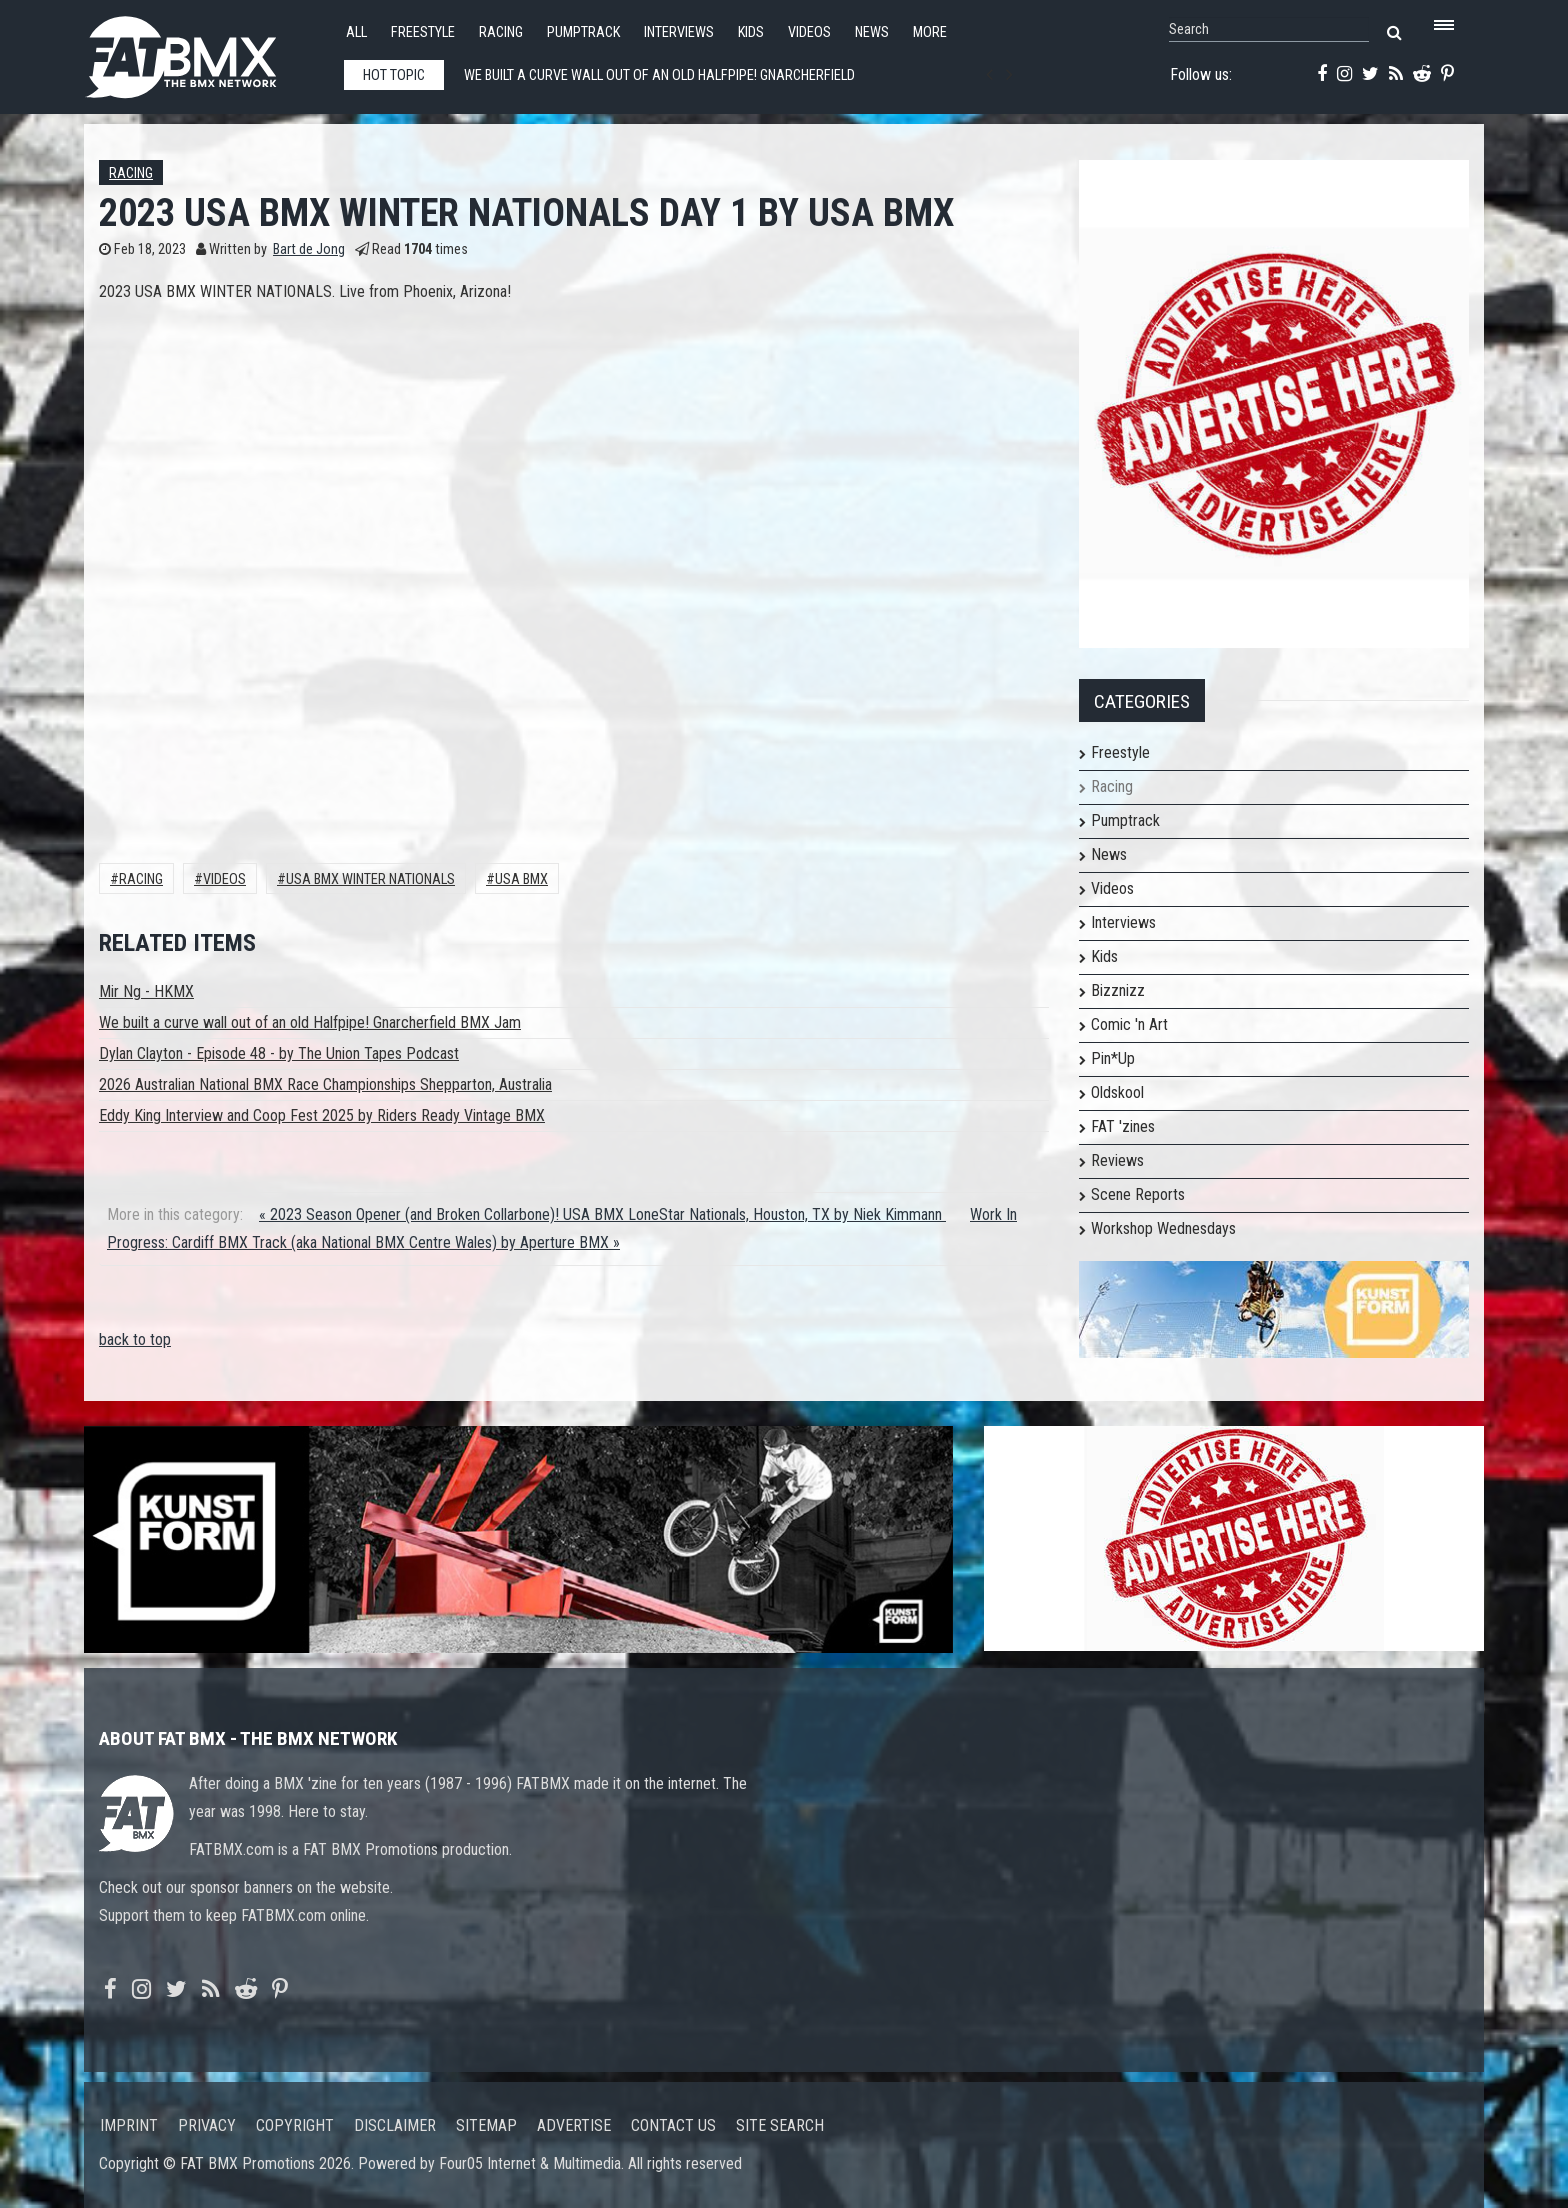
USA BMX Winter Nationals (370, 879)
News (872, 32)
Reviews (1117, 1160)
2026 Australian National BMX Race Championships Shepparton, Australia (325, 1084)
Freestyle (423, 32)
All (356, 32)
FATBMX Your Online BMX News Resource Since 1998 (204, 51)
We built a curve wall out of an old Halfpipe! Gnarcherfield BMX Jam (310, 1022)
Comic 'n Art (1129, 1024)
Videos (809, 32)
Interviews (679, 32)
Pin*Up (1113, 1058)
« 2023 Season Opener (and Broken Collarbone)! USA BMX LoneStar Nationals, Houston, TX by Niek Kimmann (602, 1214)
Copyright (295, 2125)
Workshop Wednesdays (1163, 1228)
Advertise (574, 2125)
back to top (135, 1339)
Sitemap (486, 2125)
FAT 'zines (1123, 1126)
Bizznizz (1118, 990)
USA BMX (521, 879)
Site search (780, 2125)
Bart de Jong (309, 249)
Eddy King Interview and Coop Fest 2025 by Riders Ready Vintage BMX (322, 1115)
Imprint (129, 2125)
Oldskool (1117, 1092)
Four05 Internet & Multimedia (530, 2163)
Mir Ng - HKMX (146, 991)
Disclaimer (395, 2125)
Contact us (673, 2125)
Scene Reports (1138, 1194)
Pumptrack (583, 32)
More (930, 32)
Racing (501, 32)
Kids (751, 32)
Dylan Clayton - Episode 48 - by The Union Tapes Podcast (279, 1053)
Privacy (207, 2125)
